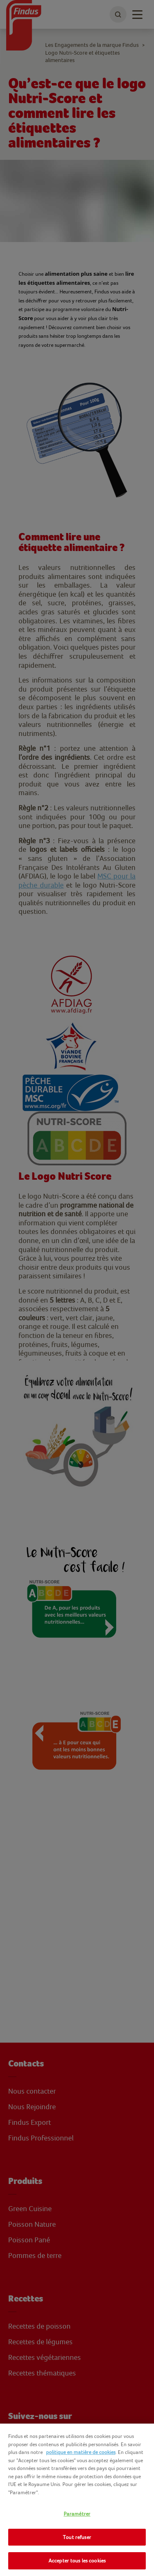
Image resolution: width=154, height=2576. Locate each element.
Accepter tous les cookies (77, 2561)
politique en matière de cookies (80, 2452)
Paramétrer (77, 2514)
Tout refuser (77, 2537)
